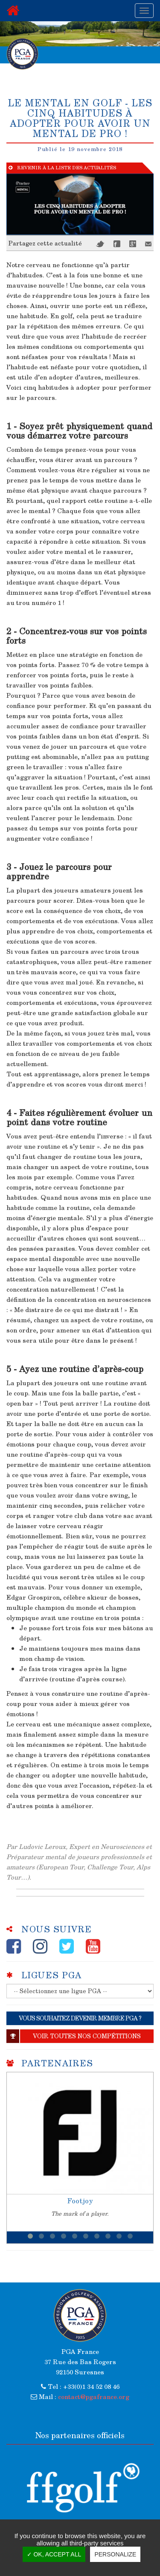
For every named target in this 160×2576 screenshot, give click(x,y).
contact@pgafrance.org (93, 2396)
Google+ (132, 243)
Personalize (115, 2554)
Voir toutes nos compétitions (73, 2036)
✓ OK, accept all (54, 2554)
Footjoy (80, 2200)
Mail (148, 244)
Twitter (100, 244)
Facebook (116, 243)
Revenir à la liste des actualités (62, 167)
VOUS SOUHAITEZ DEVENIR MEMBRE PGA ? (80, 2018)
